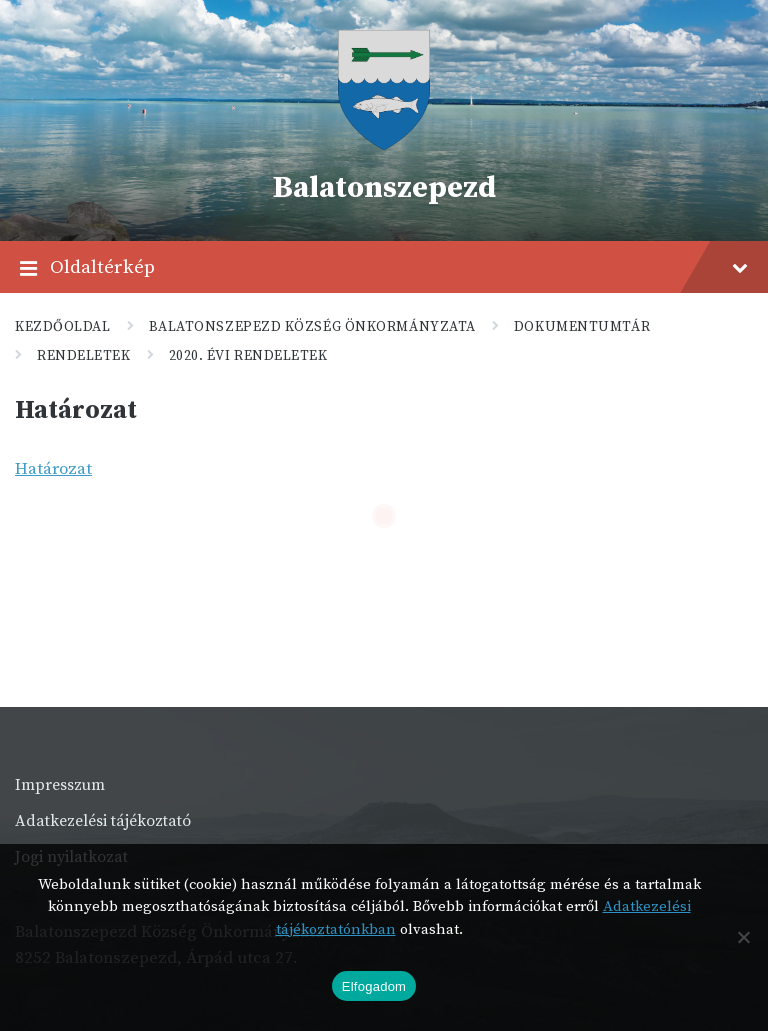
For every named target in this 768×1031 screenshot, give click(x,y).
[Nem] (743, 937)
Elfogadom (374, 986)
